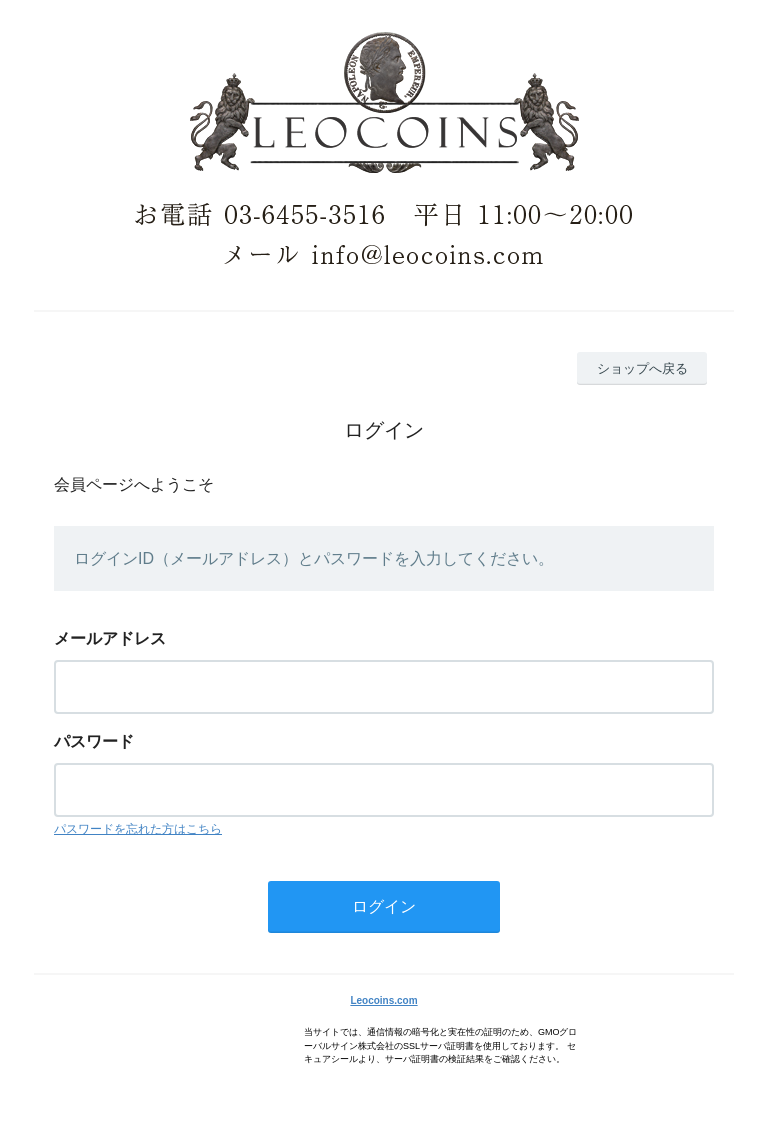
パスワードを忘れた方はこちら (138, 829)
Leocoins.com (383, 1000)
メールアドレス (110, 638)
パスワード (94, 741)
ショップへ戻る (642, 368)
